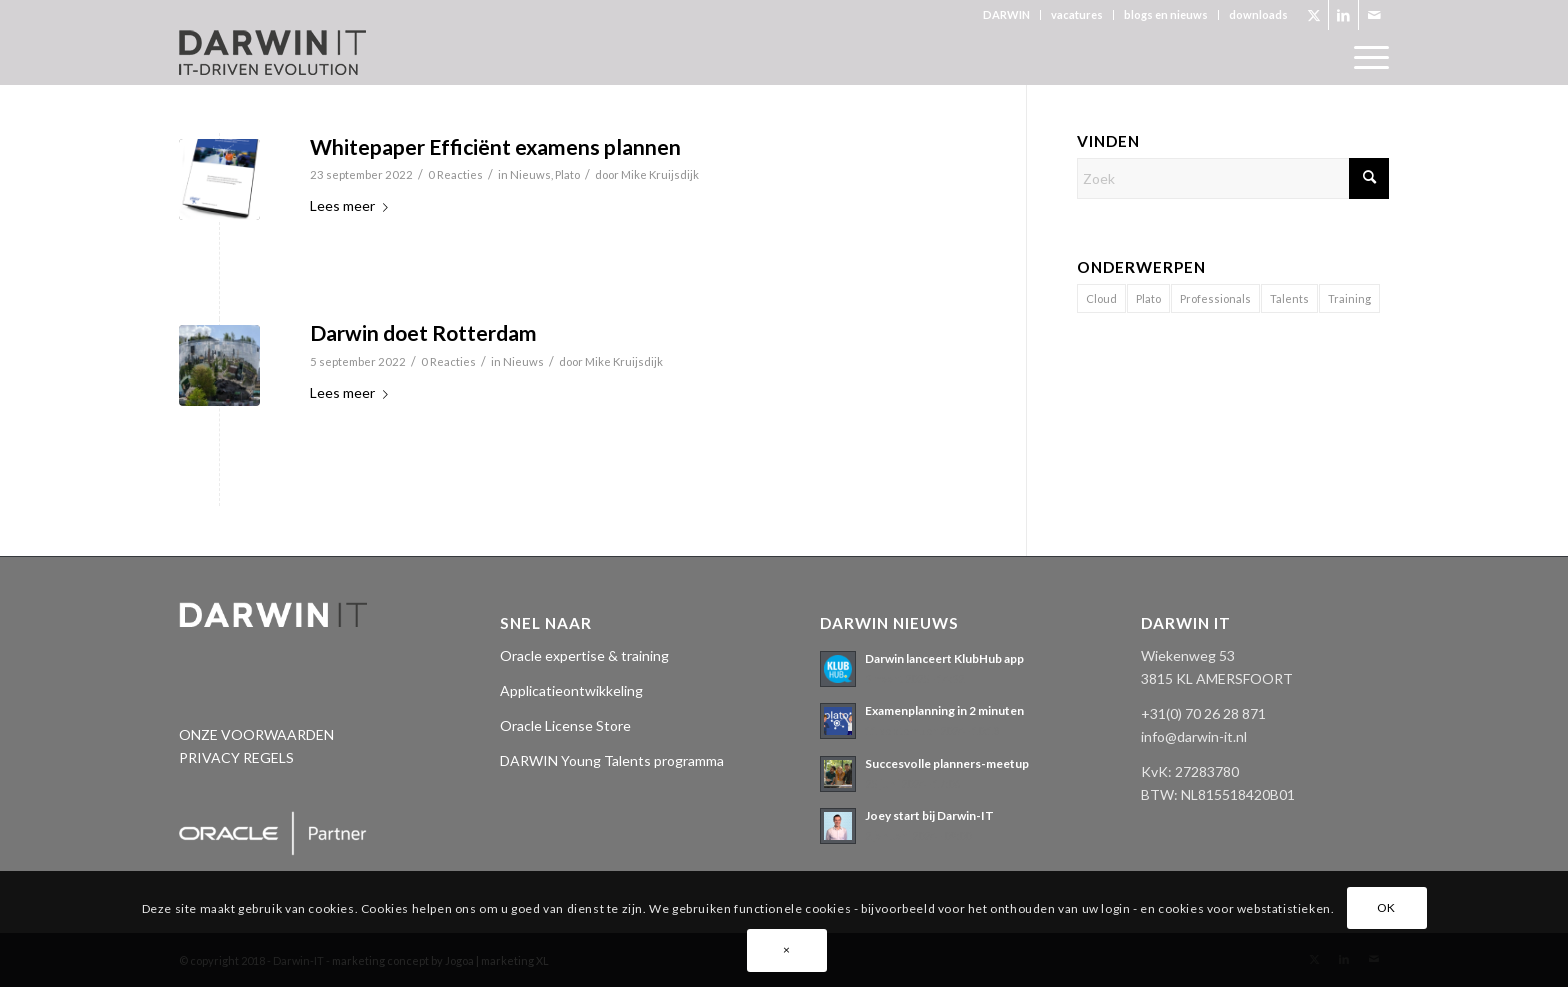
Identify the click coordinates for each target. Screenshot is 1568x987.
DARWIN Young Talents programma (612, 760)
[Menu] (1365, 57)
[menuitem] (1007, 15)
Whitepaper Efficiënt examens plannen (495, 146)
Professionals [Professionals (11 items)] (1215, 298)
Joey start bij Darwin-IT (929, 815)
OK (1386, 907)
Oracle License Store (565, 725)
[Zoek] (1233, 178)
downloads (1258, 14)
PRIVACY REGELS (236, 757)
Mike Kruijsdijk (660, 174)
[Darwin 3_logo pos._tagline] (272, 57)
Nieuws (530, 174)
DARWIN (1006, 14)
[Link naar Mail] (1374, 15)
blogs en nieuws (1166, 14)
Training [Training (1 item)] (1349, 298)
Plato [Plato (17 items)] (1148, 298)
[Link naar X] (1313, 15)
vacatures (1077, 14)
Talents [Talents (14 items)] (1289, 298)
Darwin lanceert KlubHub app (944, 658)
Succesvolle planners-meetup (947, 763)
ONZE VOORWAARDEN (256, 734)
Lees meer (353, 205)
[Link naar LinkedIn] (1343, 15)
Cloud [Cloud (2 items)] (1101, 298)
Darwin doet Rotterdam (423, 332)
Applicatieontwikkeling (571, 690)
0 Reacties (455, 174)
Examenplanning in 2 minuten (944, 710)
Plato (567, 174)
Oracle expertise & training (584, 655)
